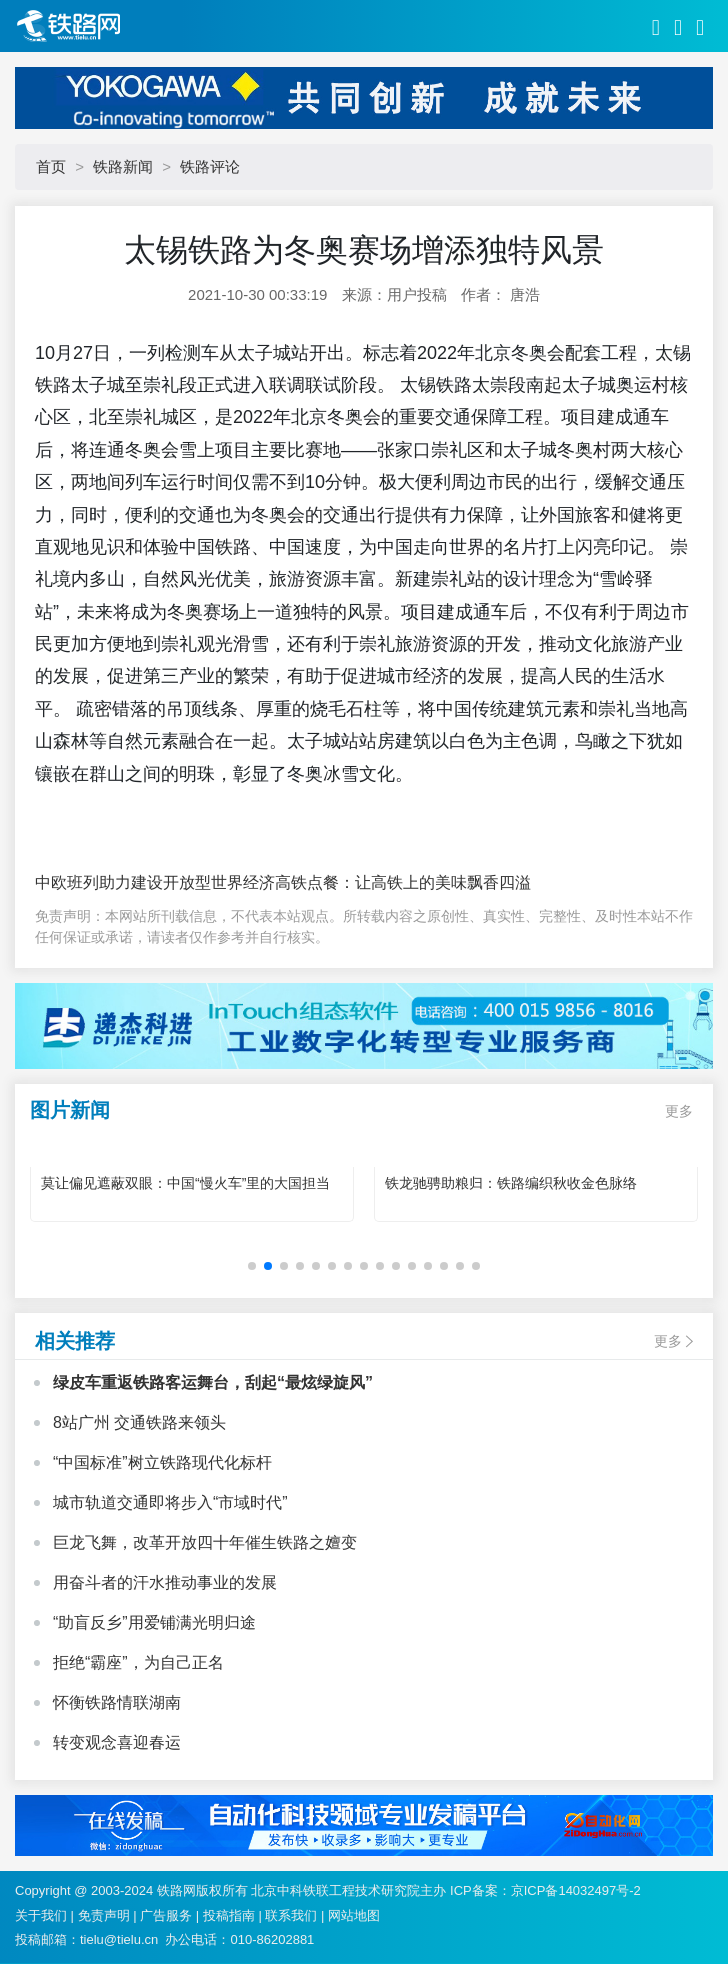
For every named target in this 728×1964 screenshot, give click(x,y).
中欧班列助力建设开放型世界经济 (155, 882)
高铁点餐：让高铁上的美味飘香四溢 (403, 882)
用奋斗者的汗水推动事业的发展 (165, 1582)
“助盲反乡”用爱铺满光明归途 (154, 1622)
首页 (51, 166)
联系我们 (291, 1915)
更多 (679, 1111)
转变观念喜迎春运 (117, 1742)
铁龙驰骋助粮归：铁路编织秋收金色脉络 (511, 1183)
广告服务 (166, 1915)
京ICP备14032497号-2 (576, 1890)
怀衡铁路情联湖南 (117, 1702)
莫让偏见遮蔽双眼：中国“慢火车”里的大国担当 (185, 1183)
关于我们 (41, 1915)
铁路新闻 (123, 166)
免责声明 (104, 1915)
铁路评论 (210, 166)
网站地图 (354, 1915)
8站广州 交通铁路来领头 (139, 1422)
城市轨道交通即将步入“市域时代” (170, 1502)
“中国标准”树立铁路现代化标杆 (162, 1462)
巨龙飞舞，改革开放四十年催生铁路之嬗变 (205, 1542)
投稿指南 (229, 1915)
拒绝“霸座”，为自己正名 (138, 1662)
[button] (252, 1266)
